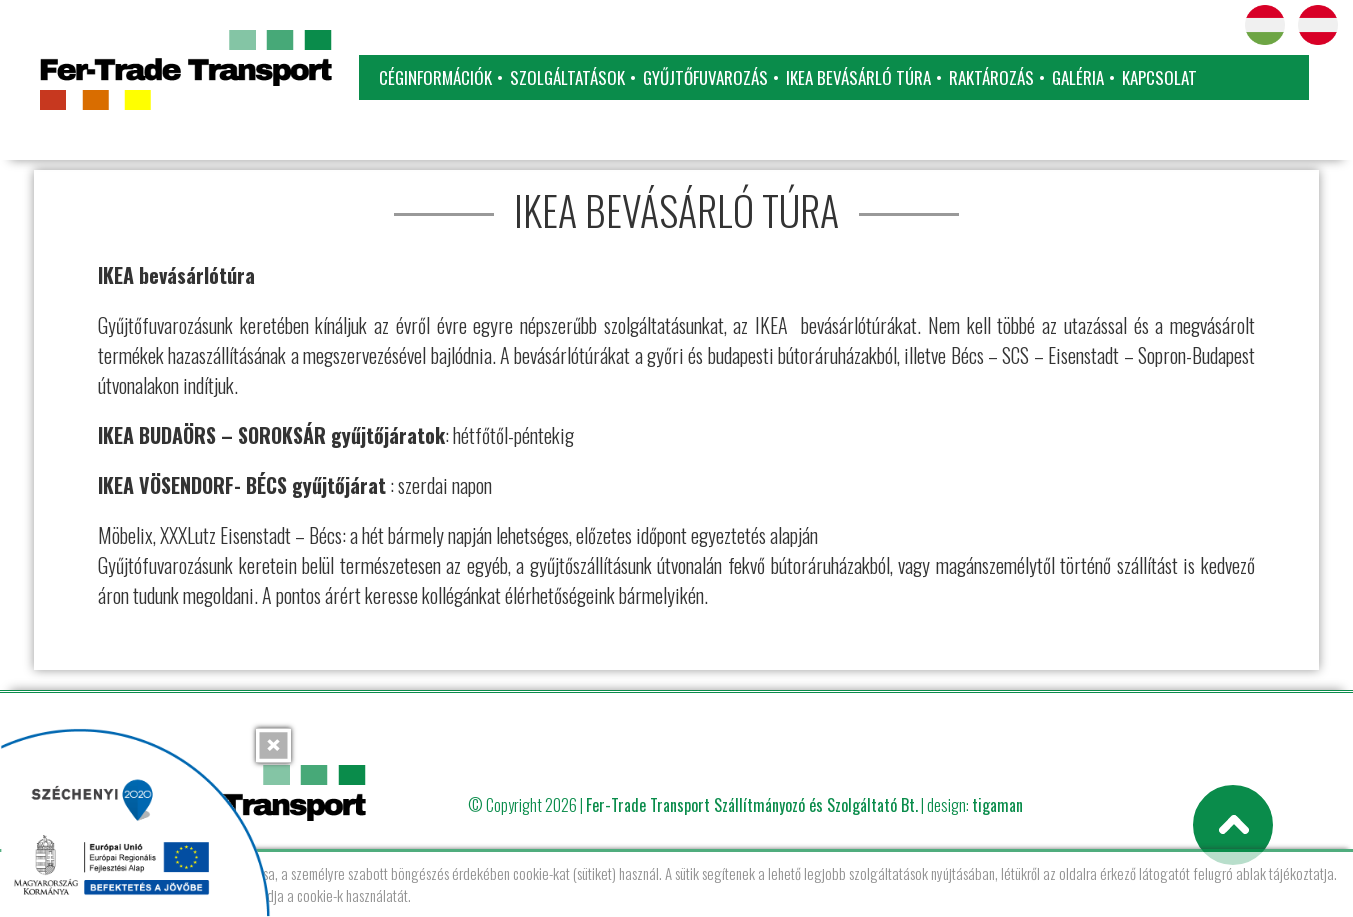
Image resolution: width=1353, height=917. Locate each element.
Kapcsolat (1159, 77)
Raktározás (991, 77)
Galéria (1078, 77)
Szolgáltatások (567, 77)
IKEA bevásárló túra (858, 77)
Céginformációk (435, 77)
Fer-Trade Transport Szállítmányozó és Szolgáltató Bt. (752, 805)
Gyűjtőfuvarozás (705, 77)
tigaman (997, 805)
